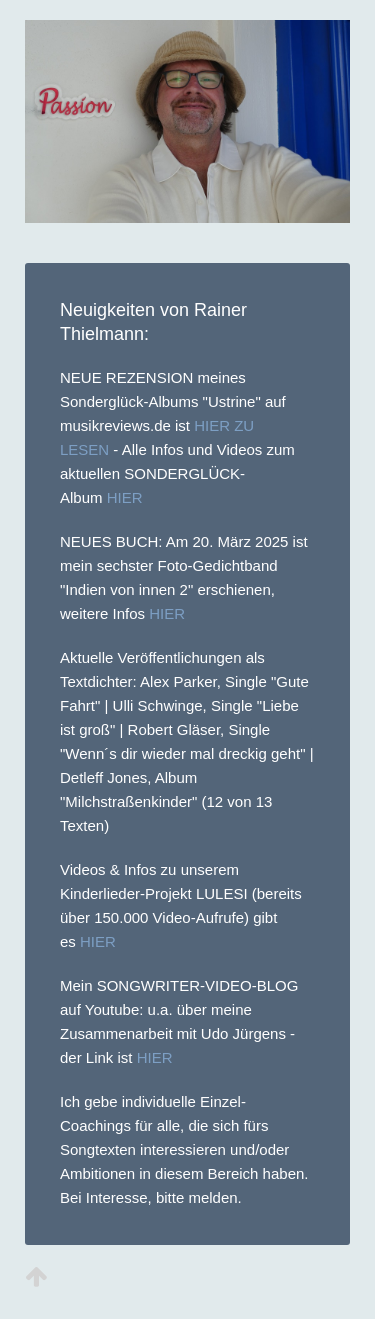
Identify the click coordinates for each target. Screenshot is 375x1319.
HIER (125, 497)
